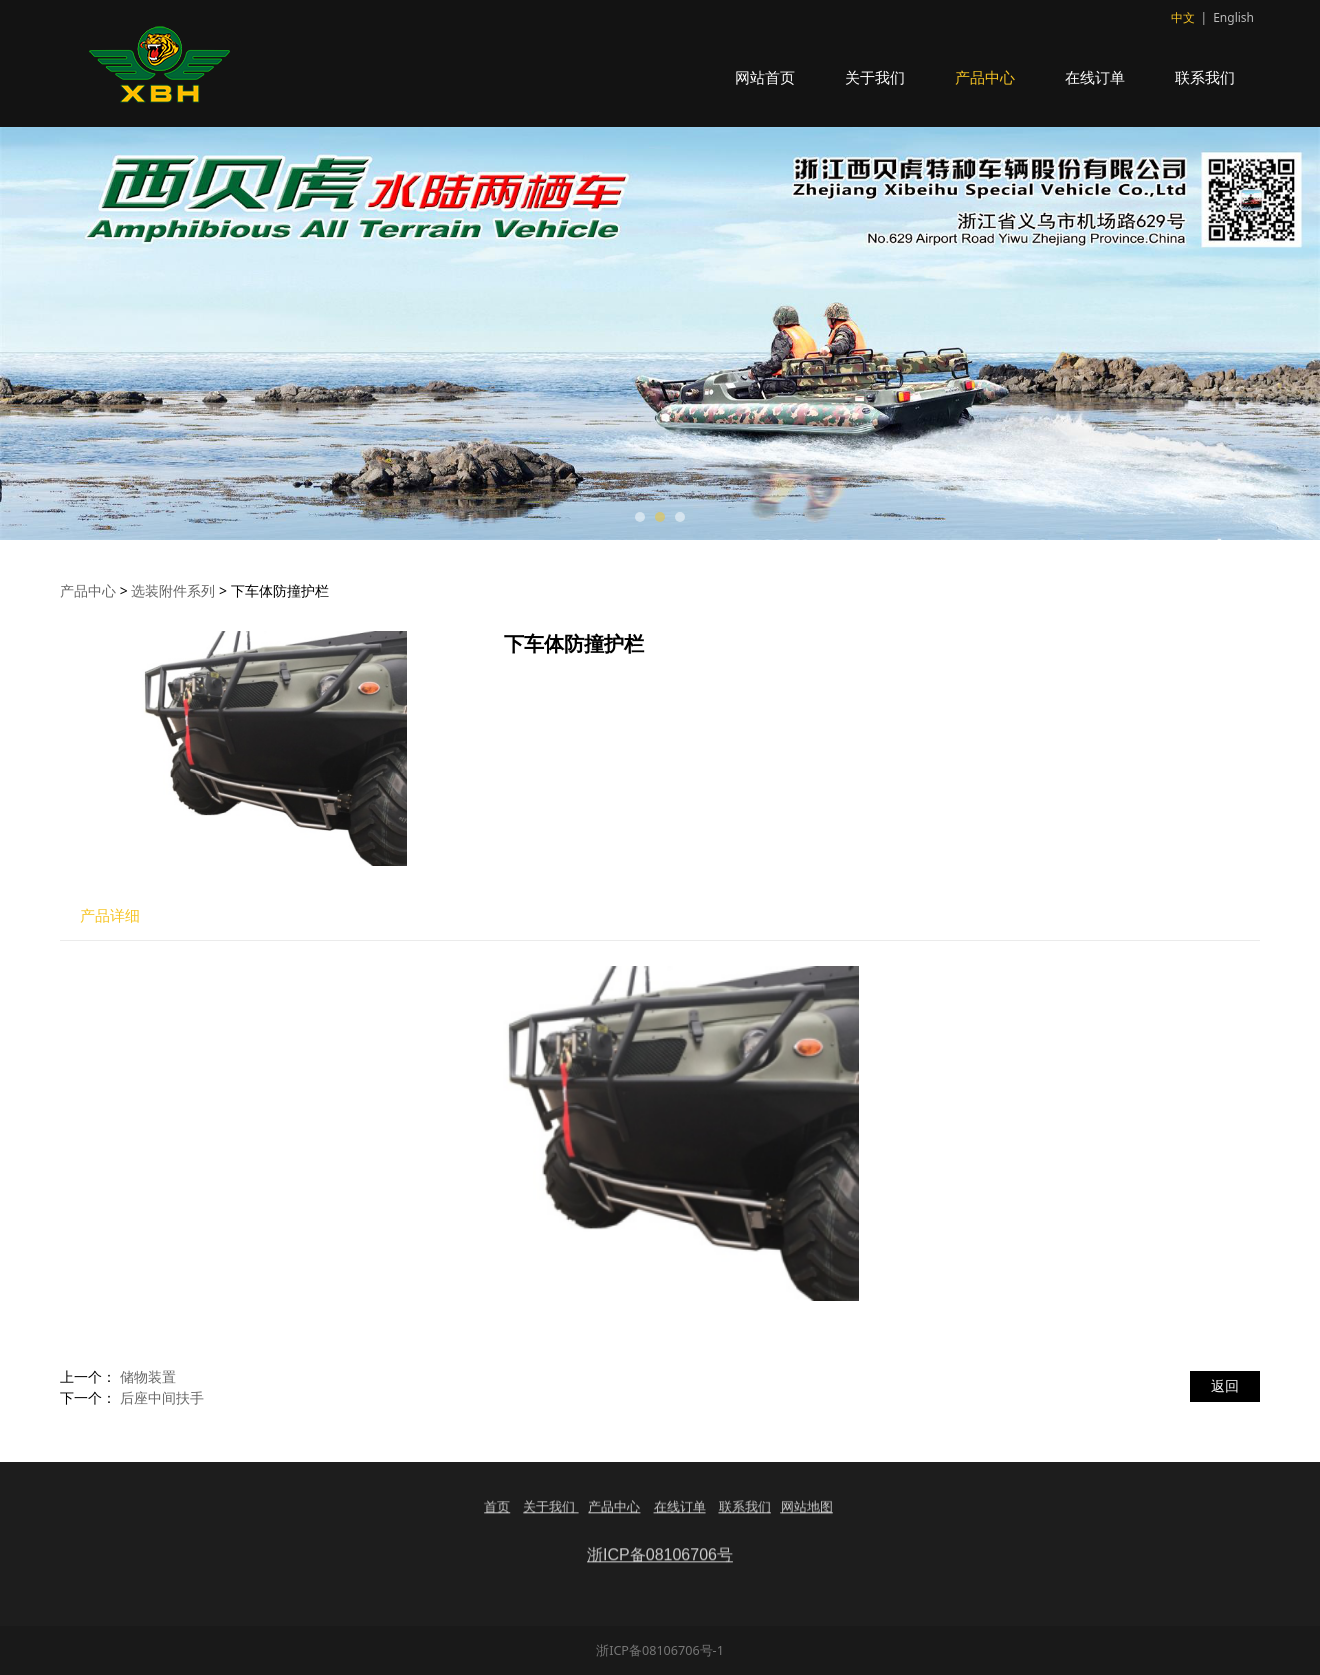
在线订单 (1095, 77)
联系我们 (1205, 77)
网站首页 (765, 77)
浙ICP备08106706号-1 (660, 1650)
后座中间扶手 (162, 1397)
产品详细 (110, 915)
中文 (1183, 17)
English (1233, 17)
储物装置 (148, 1376)
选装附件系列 (173, 590)
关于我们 (875, 77)
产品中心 (985, 77)
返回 (1225, 1385)
